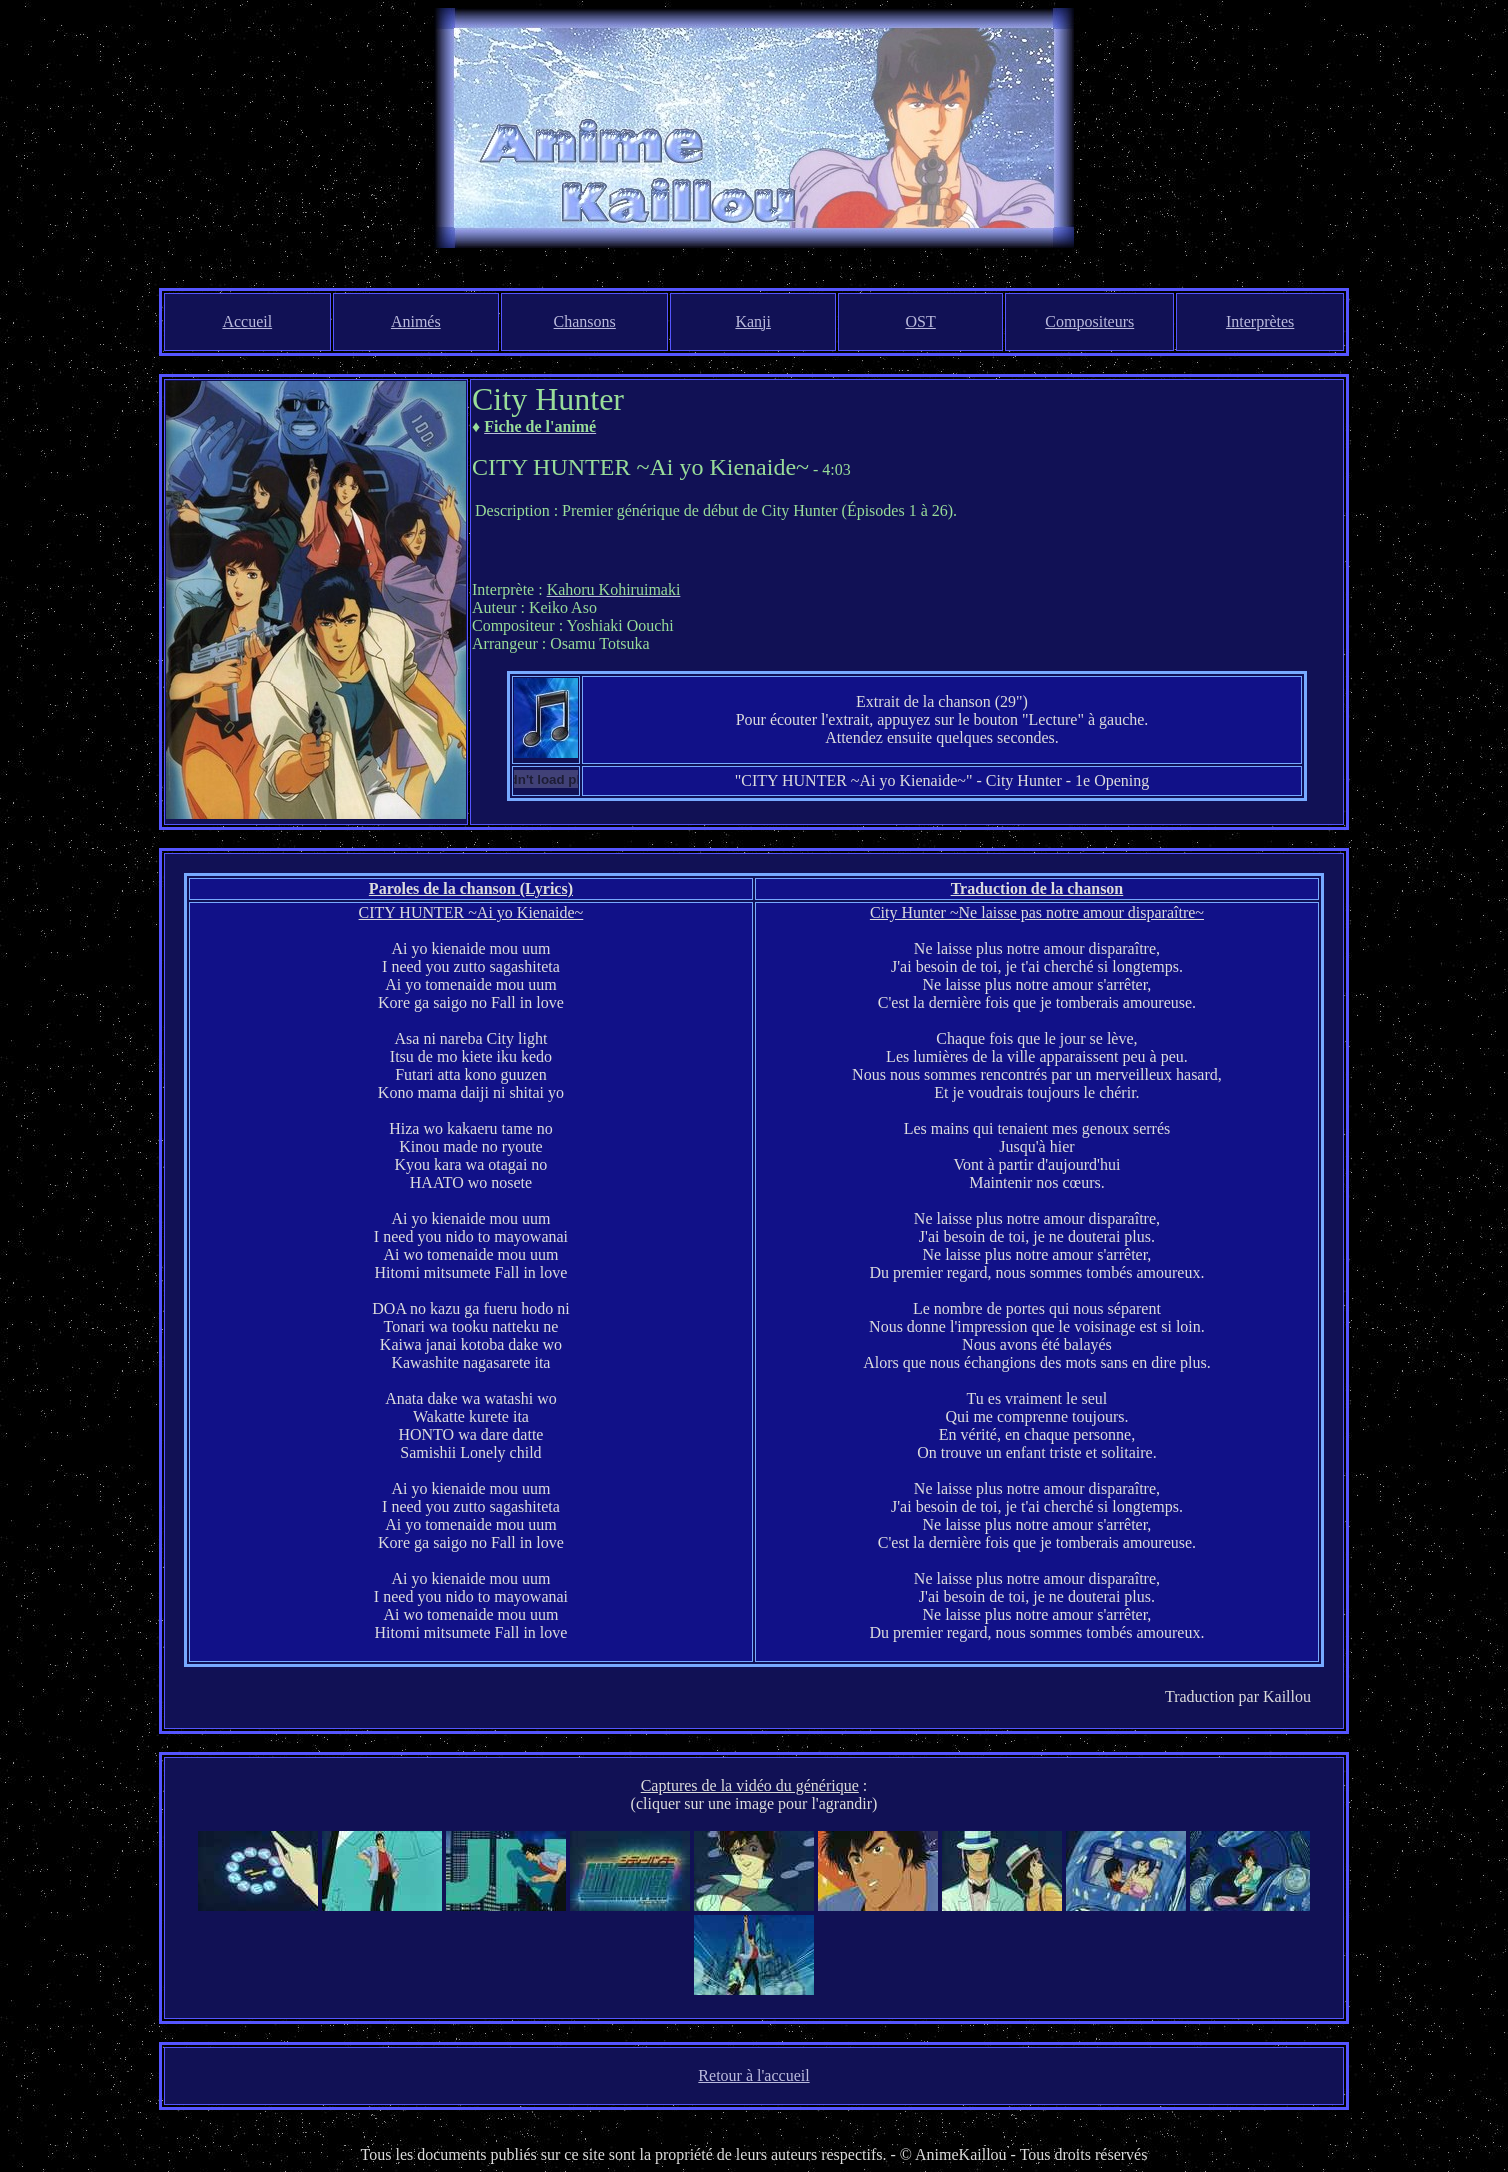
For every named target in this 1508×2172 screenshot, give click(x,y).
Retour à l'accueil (753, 2075)
